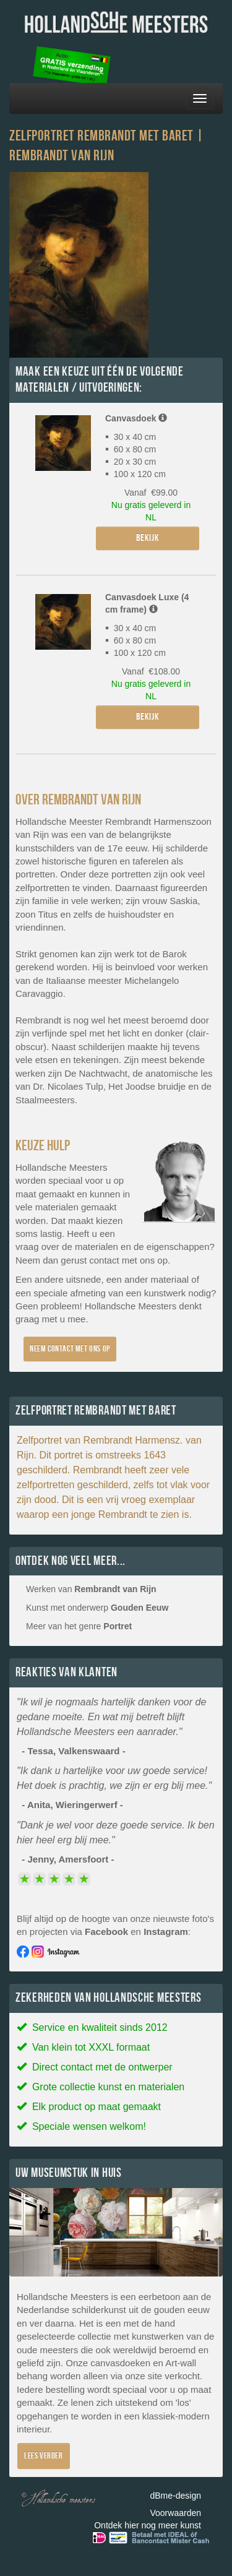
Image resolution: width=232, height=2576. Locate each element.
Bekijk (148, 538)
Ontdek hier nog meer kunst (147, 2525)
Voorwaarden (175, 2513)
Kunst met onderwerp (97, 1608)
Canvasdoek (136, 418)
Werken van (91, 1589)
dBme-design (176, 2496)
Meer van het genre (79, 1626)
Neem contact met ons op (70, 1348)
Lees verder (43, 2455)
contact (104, 1260)
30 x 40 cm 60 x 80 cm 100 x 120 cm (135, 640)
